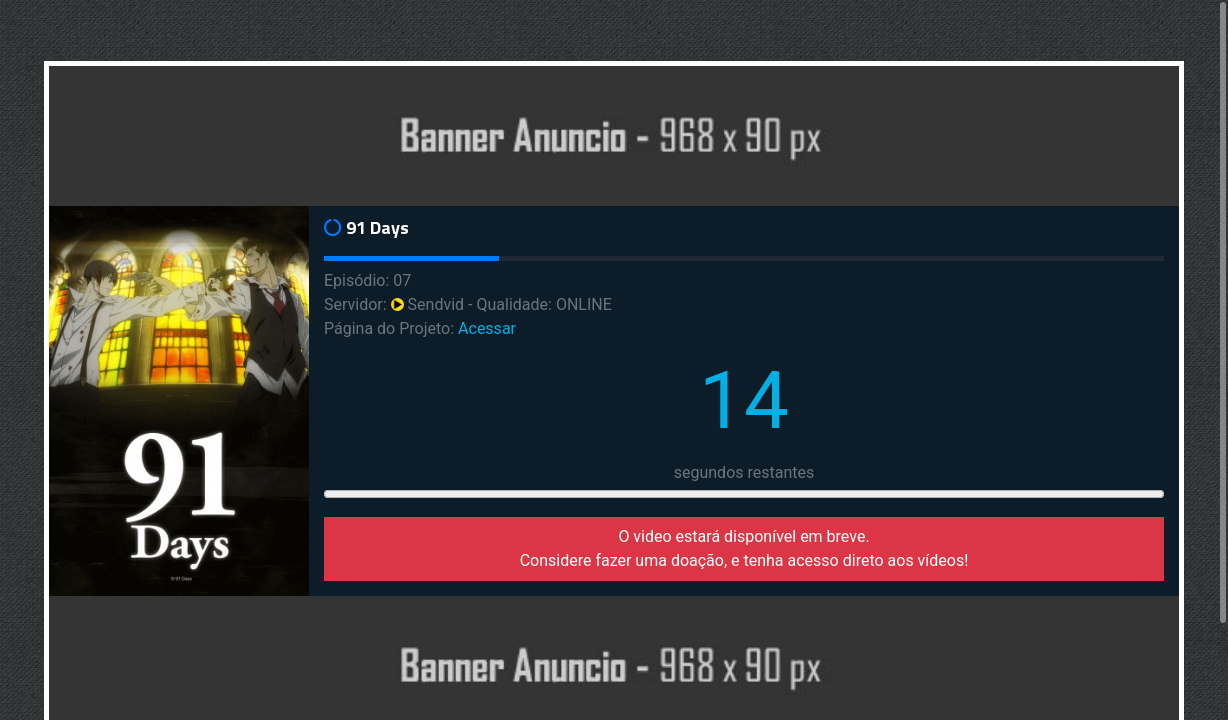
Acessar (487, 328)
